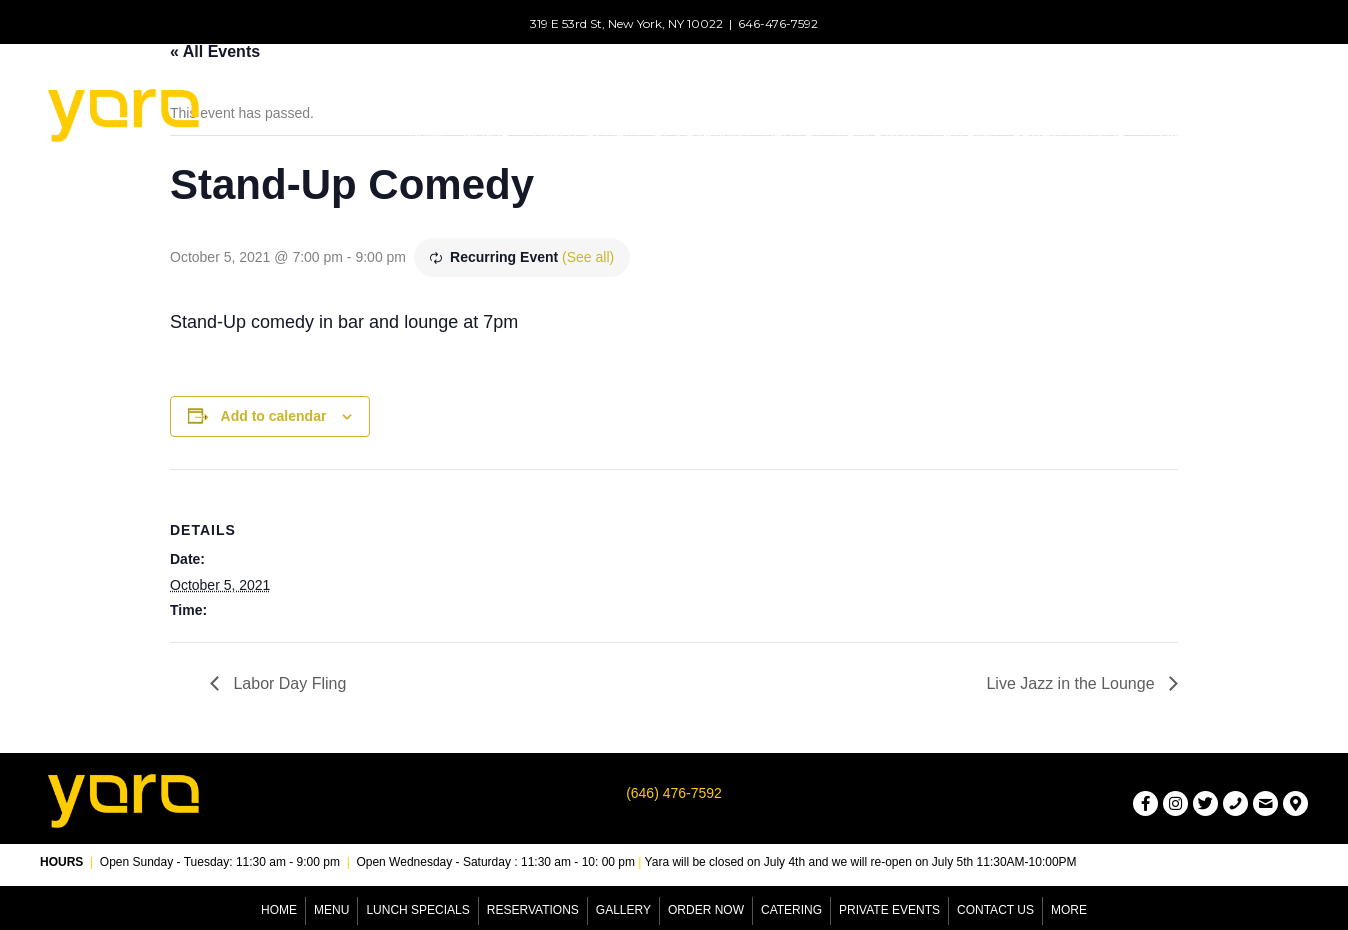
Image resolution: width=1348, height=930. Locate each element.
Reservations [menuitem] (533, 910)
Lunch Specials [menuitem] (417, 910)
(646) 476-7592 (674, 793)
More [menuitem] (1069, 910)
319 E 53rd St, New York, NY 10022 (626, 23)
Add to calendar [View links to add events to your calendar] (274, 416)
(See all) (588, 257)
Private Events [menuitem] (889, 910)
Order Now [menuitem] (706, 910)
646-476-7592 (778, 23)
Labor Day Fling (287, 683)
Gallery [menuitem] (623, 910)
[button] (504, 134)
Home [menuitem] (279, 910)
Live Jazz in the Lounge (1072, 683)
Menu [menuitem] (331, 910)
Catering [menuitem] (791, 910)
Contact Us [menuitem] (995, 910)
